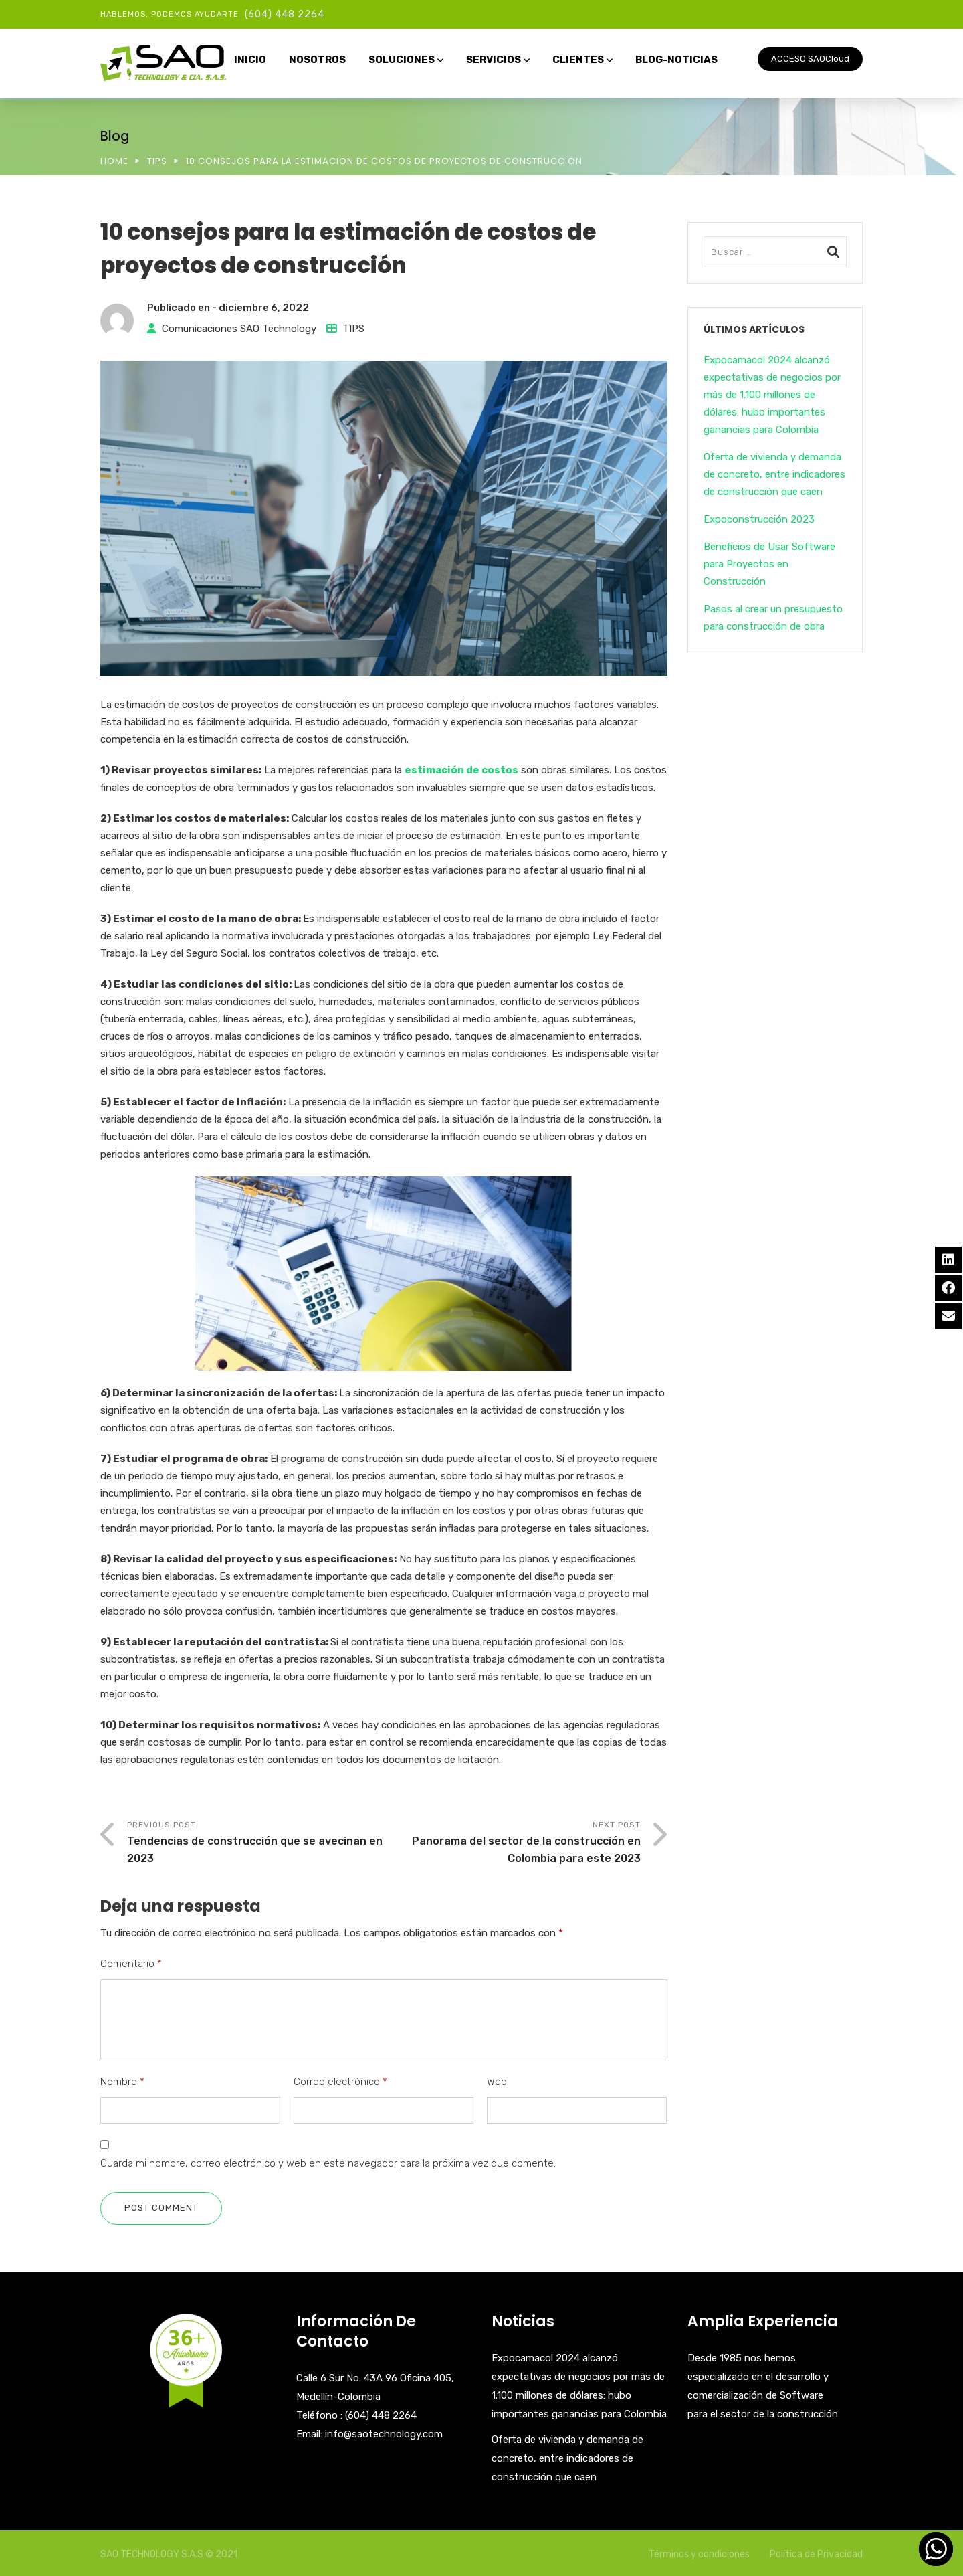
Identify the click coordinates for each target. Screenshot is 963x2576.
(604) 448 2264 (284, 14)
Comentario (131, 1964)
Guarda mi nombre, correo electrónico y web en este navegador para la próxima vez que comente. (328, 2163)
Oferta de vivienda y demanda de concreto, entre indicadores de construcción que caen (774, 474)
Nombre (122, 2082)
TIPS (157, 161)
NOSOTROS (317, 60)
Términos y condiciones (699, 2554)
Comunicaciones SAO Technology (239, 329)
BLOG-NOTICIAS (676, 60)
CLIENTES (578, 60)
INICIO (250, 60)
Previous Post (255, 1843)
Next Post (512, 1843)
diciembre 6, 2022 (264, 308)
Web (497, 2082)
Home (114, 161)
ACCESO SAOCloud (810, 59)
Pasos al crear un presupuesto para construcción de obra (773, 617)
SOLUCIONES (401, 60)
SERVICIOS (493, 60)
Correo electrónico (340, 2082)
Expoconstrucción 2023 (759, 519)
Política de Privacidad (816, 2554)
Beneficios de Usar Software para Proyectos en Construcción (769, 564)
